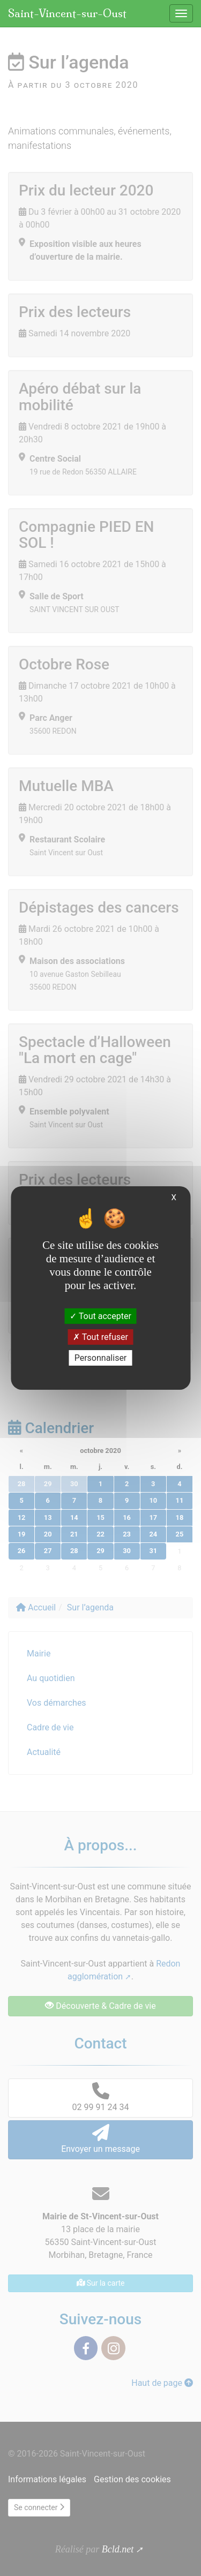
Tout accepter (100, 1315)
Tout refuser (100, 1337)
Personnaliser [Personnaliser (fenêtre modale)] (101, 1358)
